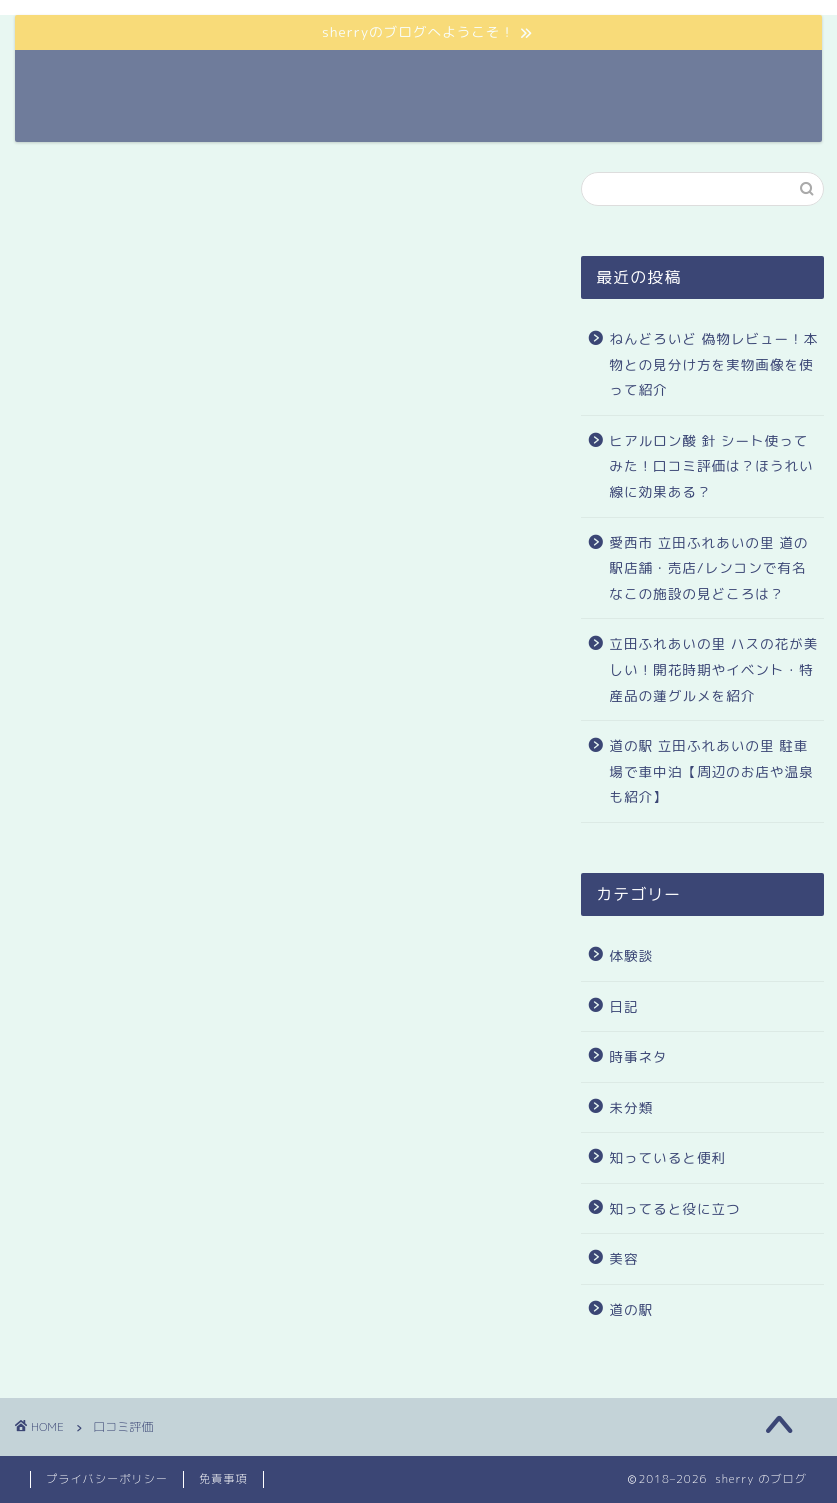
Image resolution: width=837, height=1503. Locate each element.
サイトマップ (697, 81)
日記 (623, 1006)
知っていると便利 (667, 1157)
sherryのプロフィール (291, 81)
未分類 (631, 1107)
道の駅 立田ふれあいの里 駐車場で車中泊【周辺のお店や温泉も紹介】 (711, 771)
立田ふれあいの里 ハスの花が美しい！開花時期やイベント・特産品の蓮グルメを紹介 (713, 669)
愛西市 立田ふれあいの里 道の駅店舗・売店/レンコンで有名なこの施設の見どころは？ (708, 568)
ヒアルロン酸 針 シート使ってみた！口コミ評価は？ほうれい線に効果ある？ (711, 466)
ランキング (584, 81)
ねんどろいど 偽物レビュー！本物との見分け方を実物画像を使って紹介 (713, 364)
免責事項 (223, 1479)
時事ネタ (638, 1056)
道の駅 (419, 81)
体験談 (631, 955)
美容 (623, 1258)
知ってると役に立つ (674, 1208)
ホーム (494, 81)
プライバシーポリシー (107, 1479)
